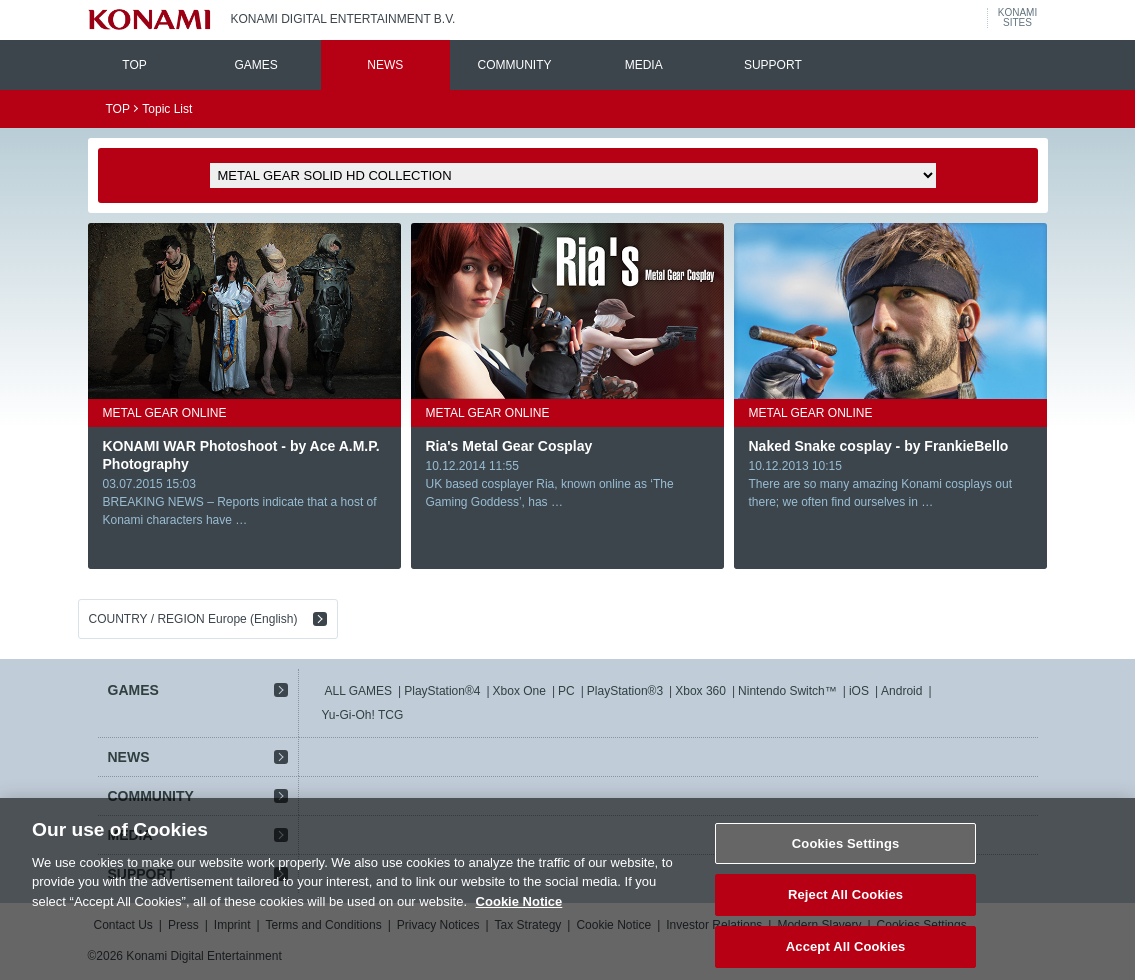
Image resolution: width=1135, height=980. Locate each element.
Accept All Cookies (846, 958)
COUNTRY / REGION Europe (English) (193, 619)
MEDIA (644, 65)
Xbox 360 (700, 691)
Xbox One (519, 691)
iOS (859, 691)
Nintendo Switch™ (787, 691)
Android (901, 691)
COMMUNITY (514, 65)
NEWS (385, 65)
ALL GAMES (359, 691)
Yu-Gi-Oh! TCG (363, 715)
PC (566, 691)
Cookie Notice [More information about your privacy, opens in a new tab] (519, 913)
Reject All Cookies (845, 907)
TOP (134, 65)
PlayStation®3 (625, 691)
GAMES (255, 65)
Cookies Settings (846, 855)
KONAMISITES (1017, 18)
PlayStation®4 (442, 691)
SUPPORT (773, 65)
